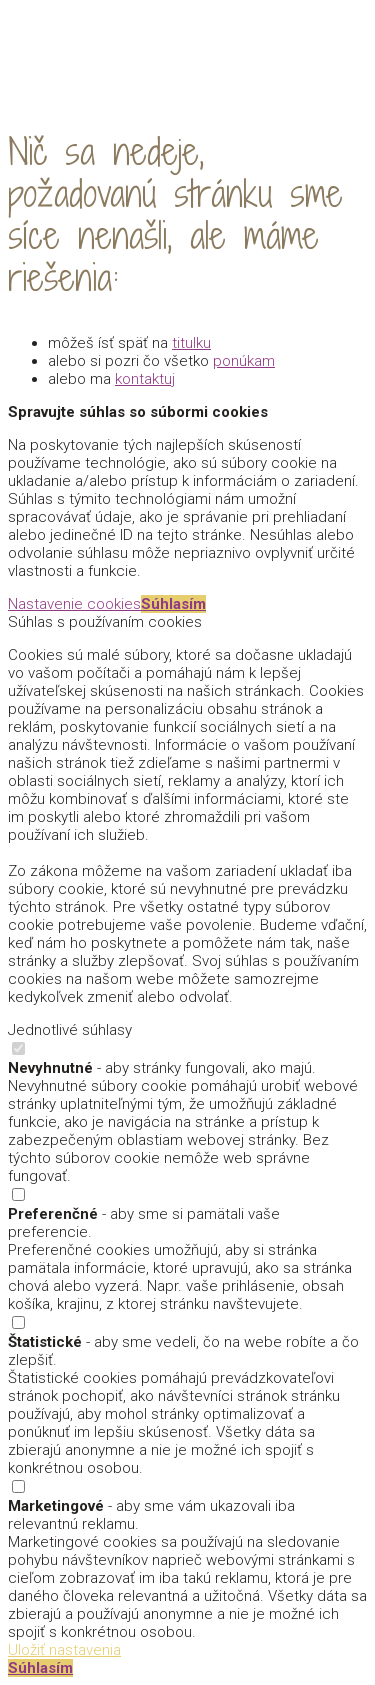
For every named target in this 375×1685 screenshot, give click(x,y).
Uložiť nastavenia (64, 1650)
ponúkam (244, 361)
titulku (191, 343)
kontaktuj (145, 379)
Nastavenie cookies (74, 604)
